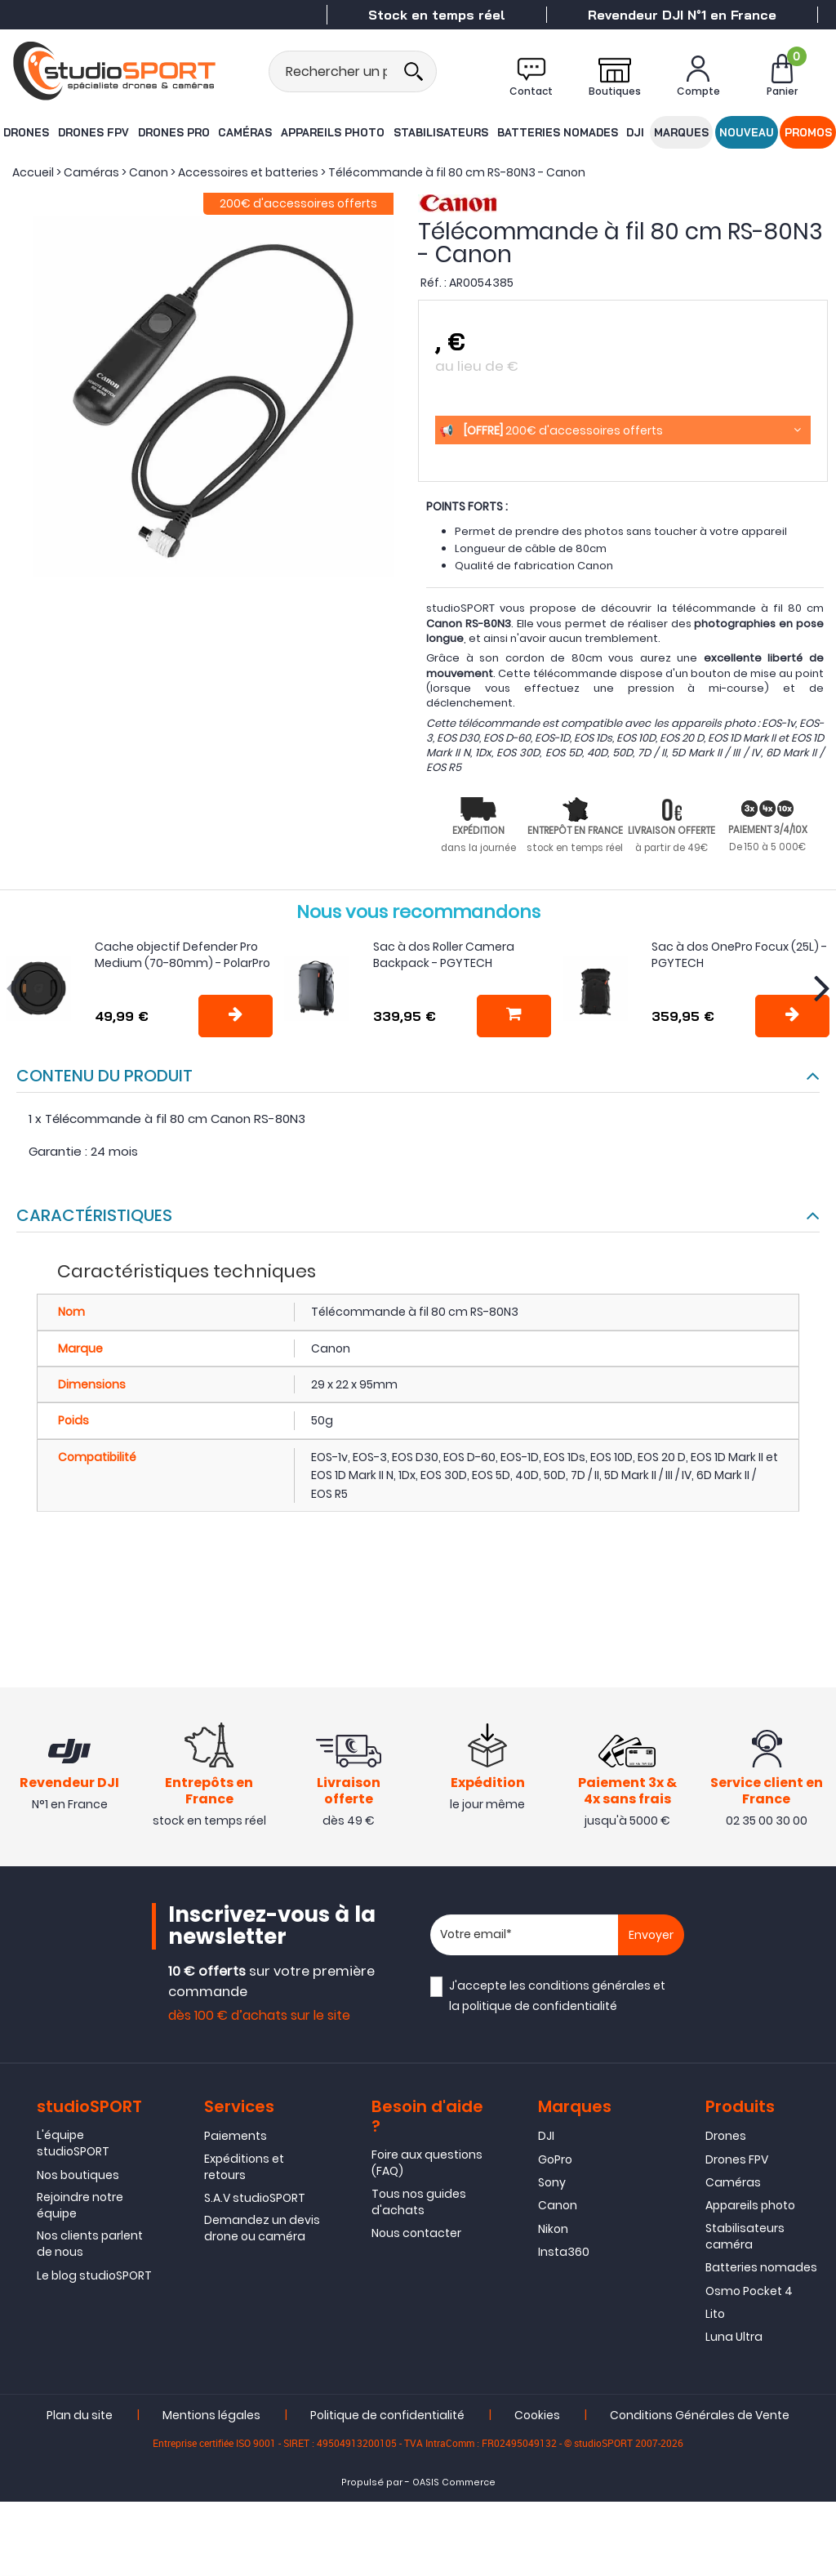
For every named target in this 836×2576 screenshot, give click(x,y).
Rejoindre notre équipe (80, 2209)
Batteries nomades (555, 132)
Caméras (246, 132)
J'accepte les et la (557, 1997)
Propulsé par (371, 2486)
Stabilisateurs (440, 132)
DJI (633, 132)
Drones (25, 132)
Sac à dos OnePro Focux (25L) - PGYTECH (739, 954)
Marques (681, 132)
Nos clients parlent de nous (90, 2247)
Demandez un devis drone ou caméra (262, 2232)
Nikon (553, 2233)
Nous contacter (416, 2237)
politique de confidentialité (539, 2008)
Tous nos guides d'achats (418, 2205)
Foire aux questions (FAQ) (426, 2166)
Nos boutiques (78, 2178)
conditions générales (589, 1987)
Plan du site (80, 2419)
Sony (552, 2186)
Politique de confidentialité (387, 2419)
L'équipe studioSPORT (73, 2147)
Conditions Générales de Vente (699, 2419)
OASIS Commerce (454, 2486)
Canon (557, 2209)
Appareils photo (333, 132)
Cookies (537, 2419)
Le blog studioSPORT (94, 2279)
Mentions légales (211, 2419)
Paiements (235, 2140)
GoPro (555, 2163)
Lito (715, 2318)
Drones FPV (93, 132)
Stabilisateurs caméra (745, 2240)
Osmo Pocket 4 (749, 2294)
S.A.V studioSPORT (254, 2202)
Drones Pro (173, 132)
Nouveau (747, 132)
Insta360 (563, 2256)
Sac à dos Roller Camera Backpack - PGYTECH (443, 954)
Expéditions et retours (244, 2170)
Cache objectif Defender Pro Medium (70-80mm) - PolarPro (182, 954)
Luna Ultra (734, 2341)
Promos (809, 132)
